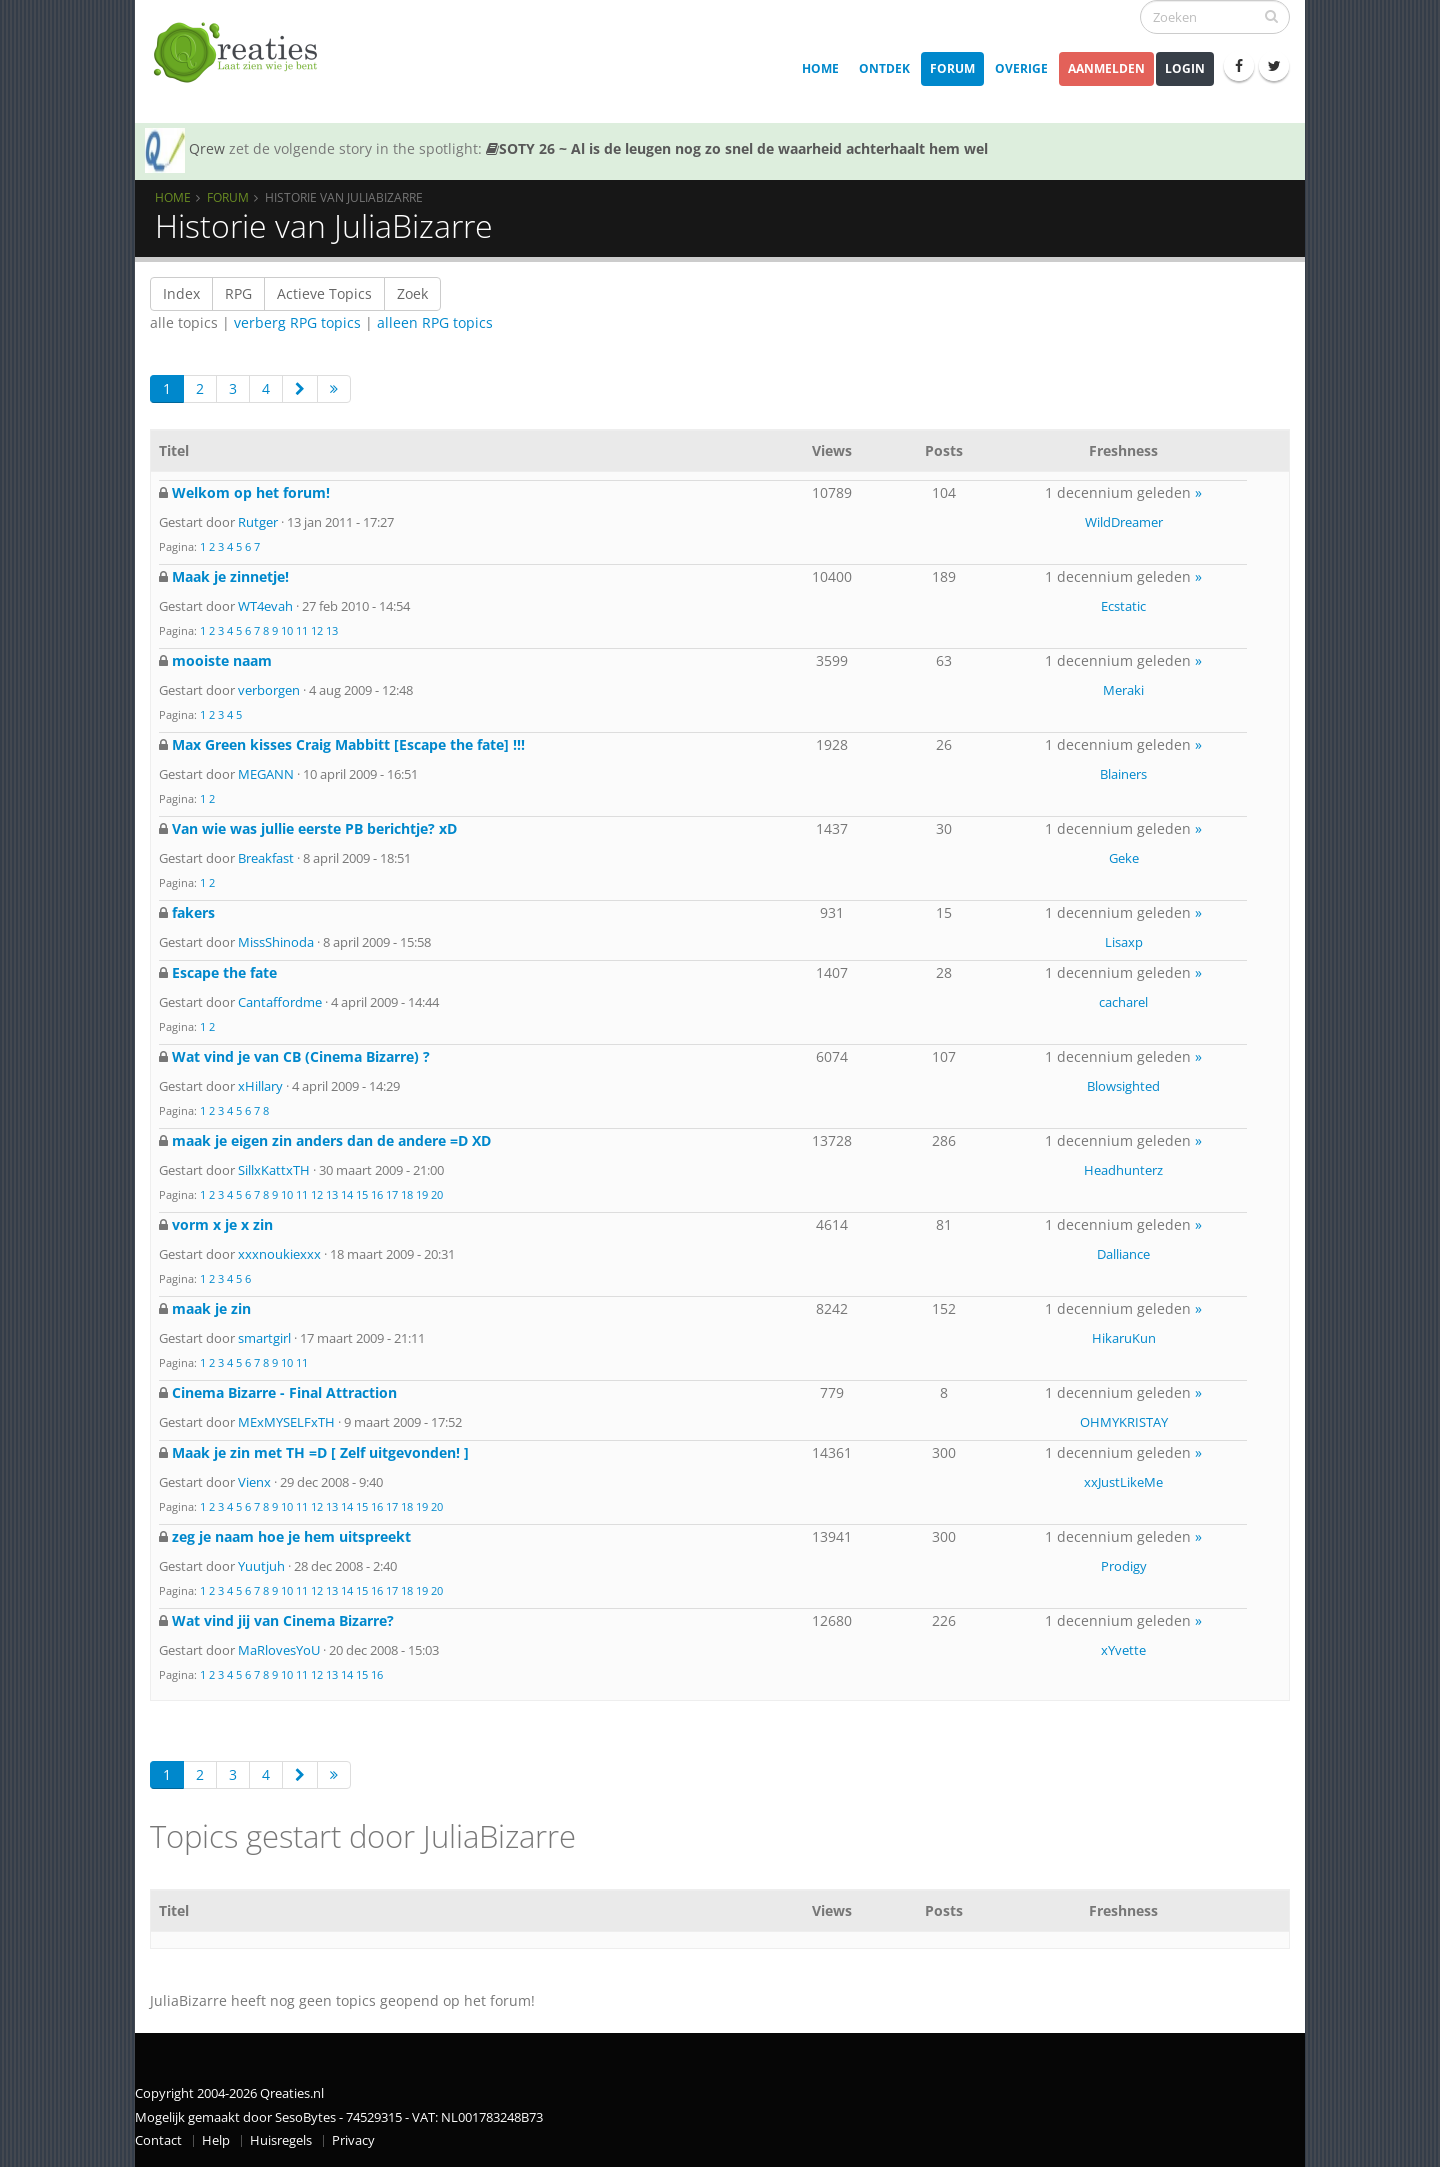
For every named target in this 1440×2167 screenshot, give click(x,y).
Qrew (207, 148)
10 (287, 630)
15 (362, 1194)
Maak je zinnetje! (230, 576)
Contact (158, 2140)
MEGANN (266, 774)
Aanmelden (1106, 68)
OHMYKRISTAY (1124, 1422)
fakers (193, 912)
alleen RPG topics (435, 322)
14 (347, 1194)
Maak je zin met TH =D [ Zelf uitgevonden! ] (320, 1452)
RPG (238, 293)
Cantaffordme (280, 1002)
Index (181, 293)
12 (317, 630)
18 (407, 1194)
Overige (1021, 68)
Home (820, 68)
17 (392, 1194)
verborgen (269, 690)
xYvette (1123, 1650)
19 (422, 1194)
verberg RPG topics (297, 322)
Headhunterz (1123, 1170)
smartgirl (264, 1338)
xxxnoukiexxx (279, 1254)
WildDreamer (1124, 522)
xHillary (260, 1086)
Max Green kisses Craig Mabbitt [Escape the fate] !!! (348, 744)
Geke (1124, 858)
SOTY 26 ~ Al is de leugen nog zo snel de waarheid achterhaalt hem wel (737, 148)
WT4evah (265, 606)
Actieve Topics (324, 293)
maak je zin (211, 1308)
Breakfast (266, 858)
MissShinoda (276, 942)
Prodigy (1124, 1566)
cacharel (1123, 1002)
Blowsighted (1123, 1086)
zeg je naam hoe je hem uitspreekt (291, 1536)
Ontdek (884, 68)
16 (377, 1194)
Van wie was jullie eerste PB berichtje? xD (314, 828)
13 (332, 630)
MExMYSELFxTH (286, 1422)
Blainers (1123, 774)
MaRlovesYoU (279, 1650)
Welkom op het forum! (251, 492)
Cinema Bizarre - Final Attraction (284, 1392)
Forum (952, 68)
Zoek (412, 293)
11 (302, 630)
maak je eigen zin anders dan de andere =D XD (331, 1140)
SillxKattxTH (274, 1170)
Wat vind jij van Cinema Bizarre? (283, 1620)
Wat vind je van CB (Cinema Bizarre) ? (301, 1056)
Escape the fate (224, 972)
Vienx (254, 1482)
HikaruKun (1124, 1338)
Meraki (1123, 690)
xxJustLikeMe (1123, 1482)
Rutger (258, 522)
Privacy (353, 2140)
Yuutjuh (261, 1566)
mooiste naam (222, 660)
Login (1185, 68)
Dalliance (1123, 1254)
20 (437, 1194)
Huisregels (281, 2140)
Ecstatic (1123, 606)
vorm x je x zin (222, 1224)
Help (216, 2140)
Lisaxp (1124, 942)
